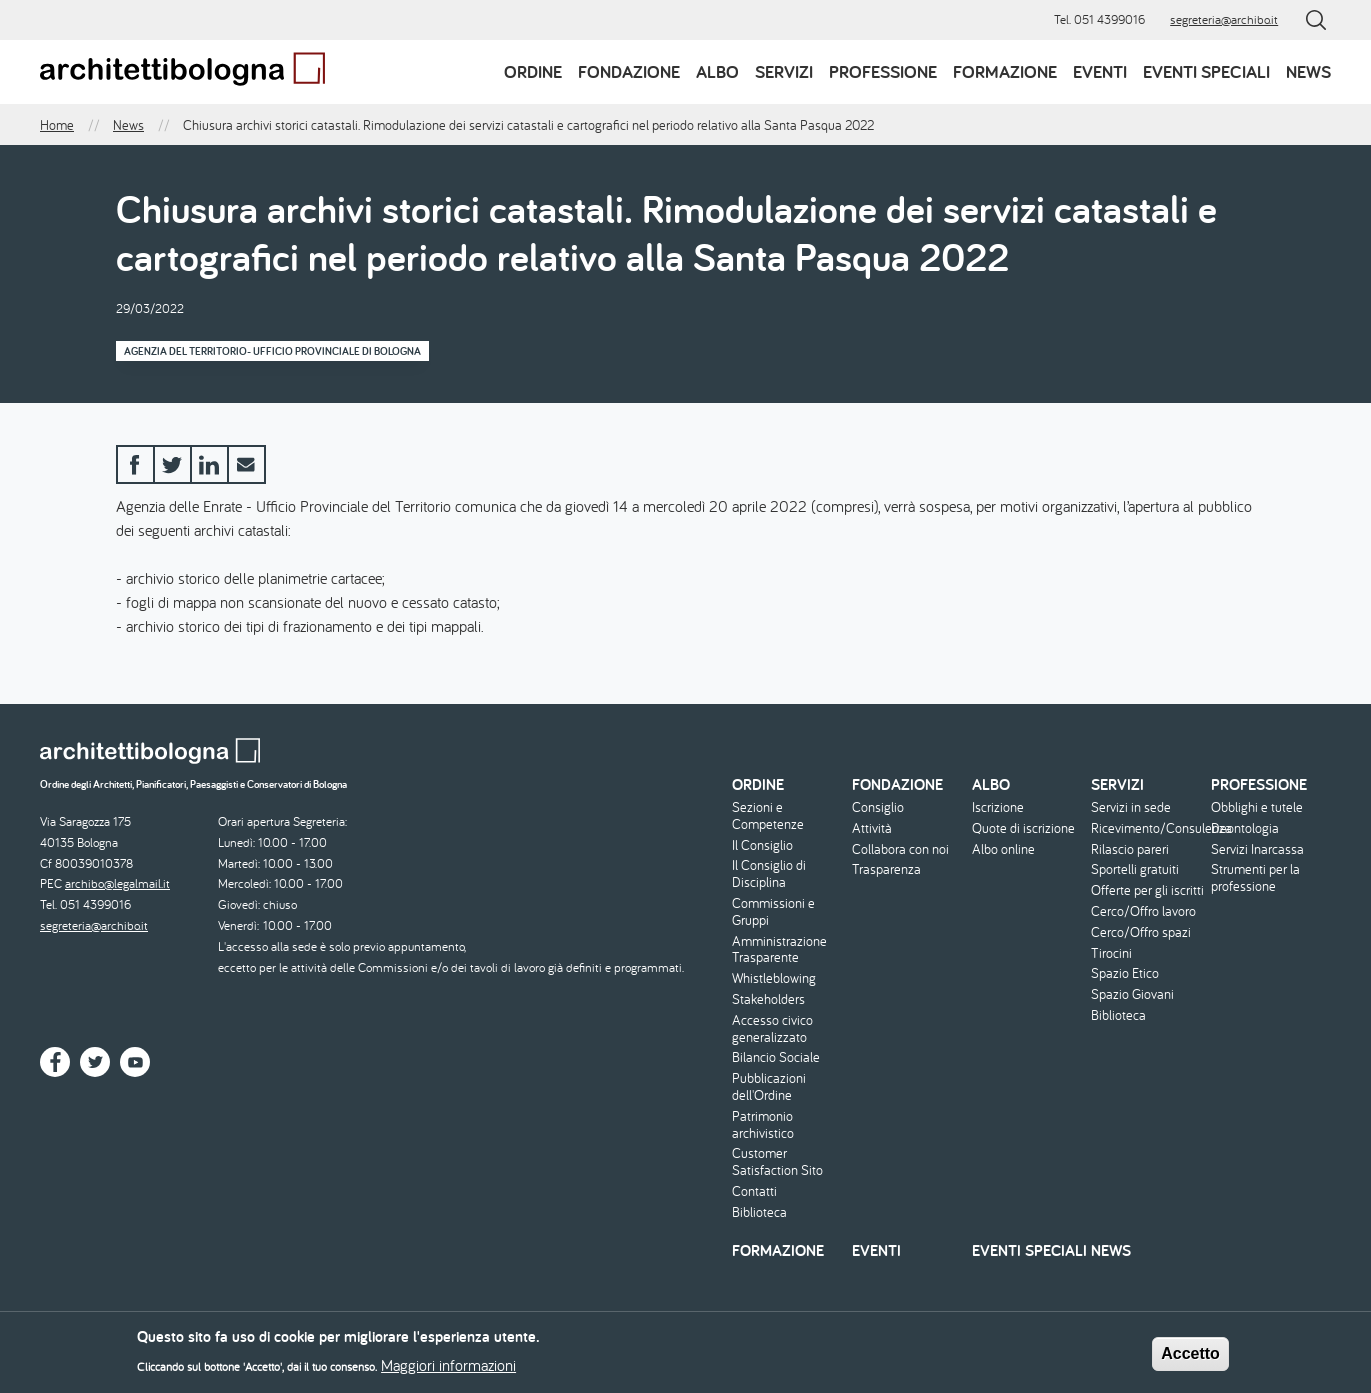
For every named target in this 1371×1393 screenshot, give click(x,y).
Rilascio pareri (1130, 849)
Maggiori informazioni (448, 1370)
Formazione (1005, 71)
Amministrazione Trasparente (779, 950)
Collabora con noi (900, 849)
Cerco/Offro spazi (1141, 932)
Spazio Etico (1125, 973)
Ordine (533, 71)
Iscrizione (998, 807)
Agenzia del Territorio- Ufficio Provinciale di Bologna (272, 351)
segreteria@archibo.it (1224, 19)
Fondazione (629, 71)
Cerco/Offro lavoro (1143, 911)
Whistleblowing (774, 978)
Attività (872, 828)
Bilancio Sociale (776, 1057)
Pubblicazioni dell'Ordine (769, 1087)
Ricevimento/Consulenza (1148, 828)
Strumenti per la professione (1255, 878)
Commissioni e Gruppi (773, 912)
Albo (717, 71)
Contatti (754, 1191)
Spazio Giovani (1132, 994)
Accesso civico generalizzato (772, 1029)
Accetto (1190, 1357)
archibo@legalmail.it (117, 883)
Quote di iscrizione (1023, 828)
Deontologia (1245, 828)
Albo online (1003, 849)
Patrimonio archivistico (763, 1125)
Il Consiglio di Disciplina (769, 874)
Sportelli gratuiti (1135, 869)
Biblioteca (759, 1212)
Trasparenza (886, 869)
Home (57, 125)
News (1308, 71)
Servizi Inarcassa (1257, 849)
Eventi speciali (1206, 71)
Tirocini (1111, 953)
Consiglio (878, 807)
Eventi (1100, 71)
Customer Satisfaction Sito (777, 1162)
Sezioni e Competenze (768, 816)
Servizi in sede (1131, 807)
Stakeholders (768, 999)
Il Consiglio (762, 845)
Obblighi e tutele (1257, 807)
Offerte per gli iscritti (1147, 890)
